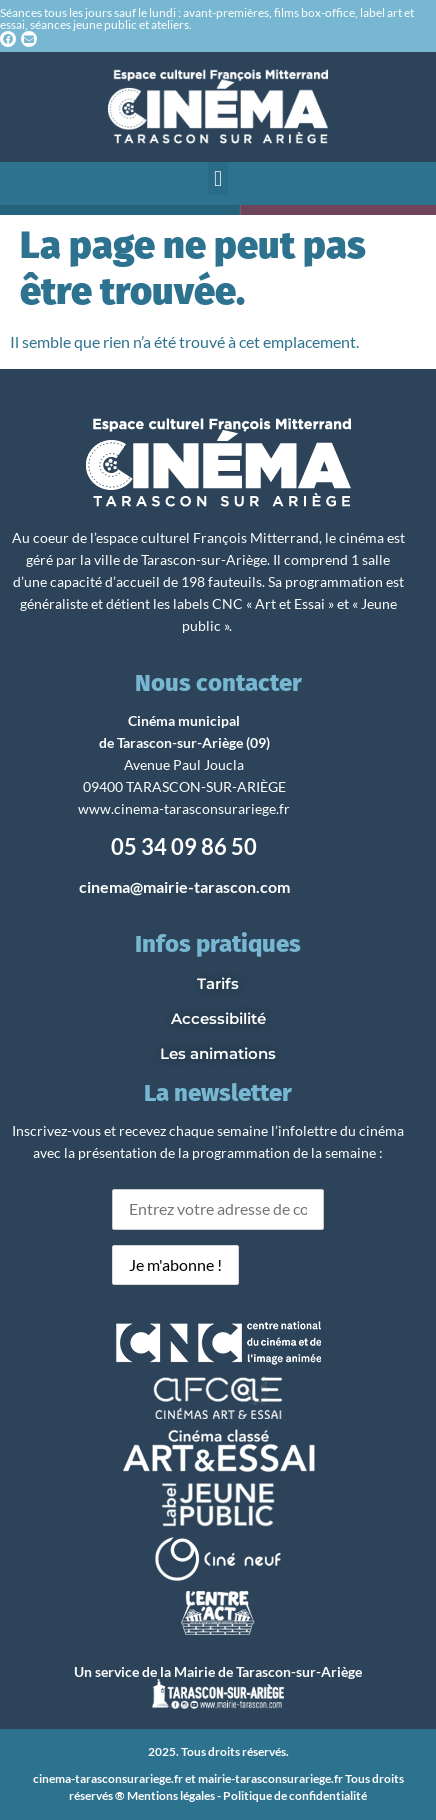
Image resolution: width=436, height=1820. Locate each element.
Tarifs (218, 983)
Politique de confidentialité (295, 1795)
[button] (217, 178)
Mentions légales (171, 1795)
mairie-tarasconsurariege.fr (270, 1778)
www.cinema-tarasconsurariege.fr (184, 808)
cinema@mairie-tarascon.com (184, 886)
